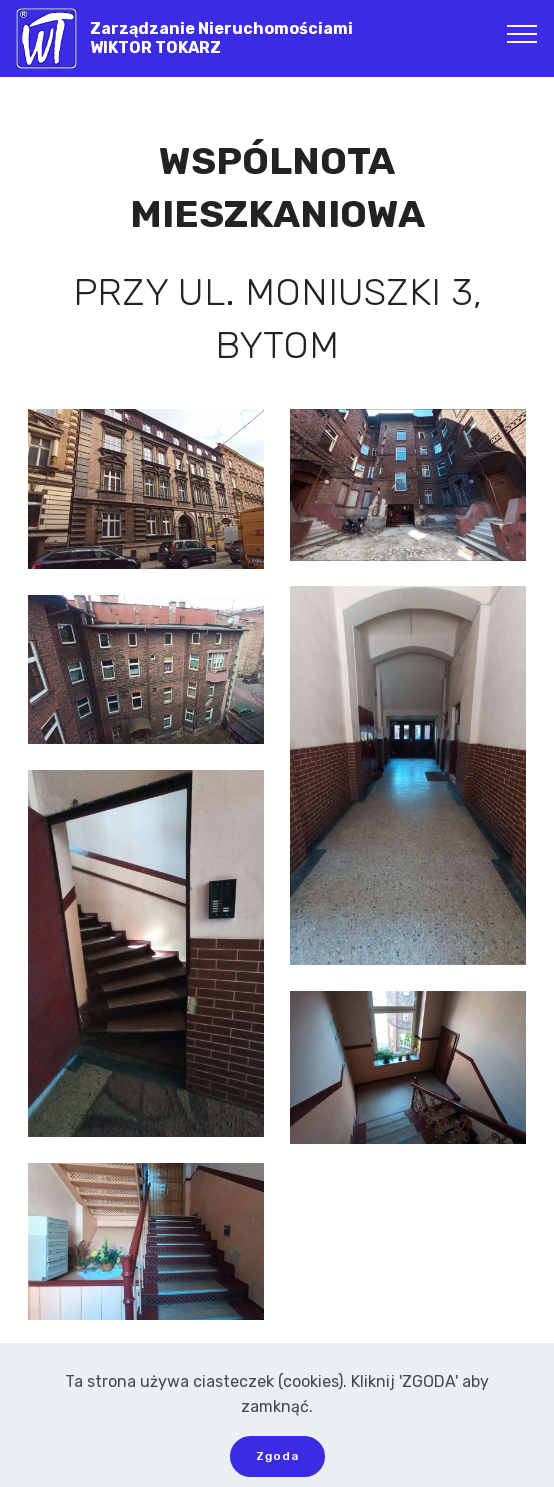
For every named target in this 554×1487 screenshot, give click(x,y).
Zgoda (277, 1456)
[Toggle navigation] (522, 33)
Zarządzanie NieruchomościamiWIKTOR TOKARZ (221, 38)
